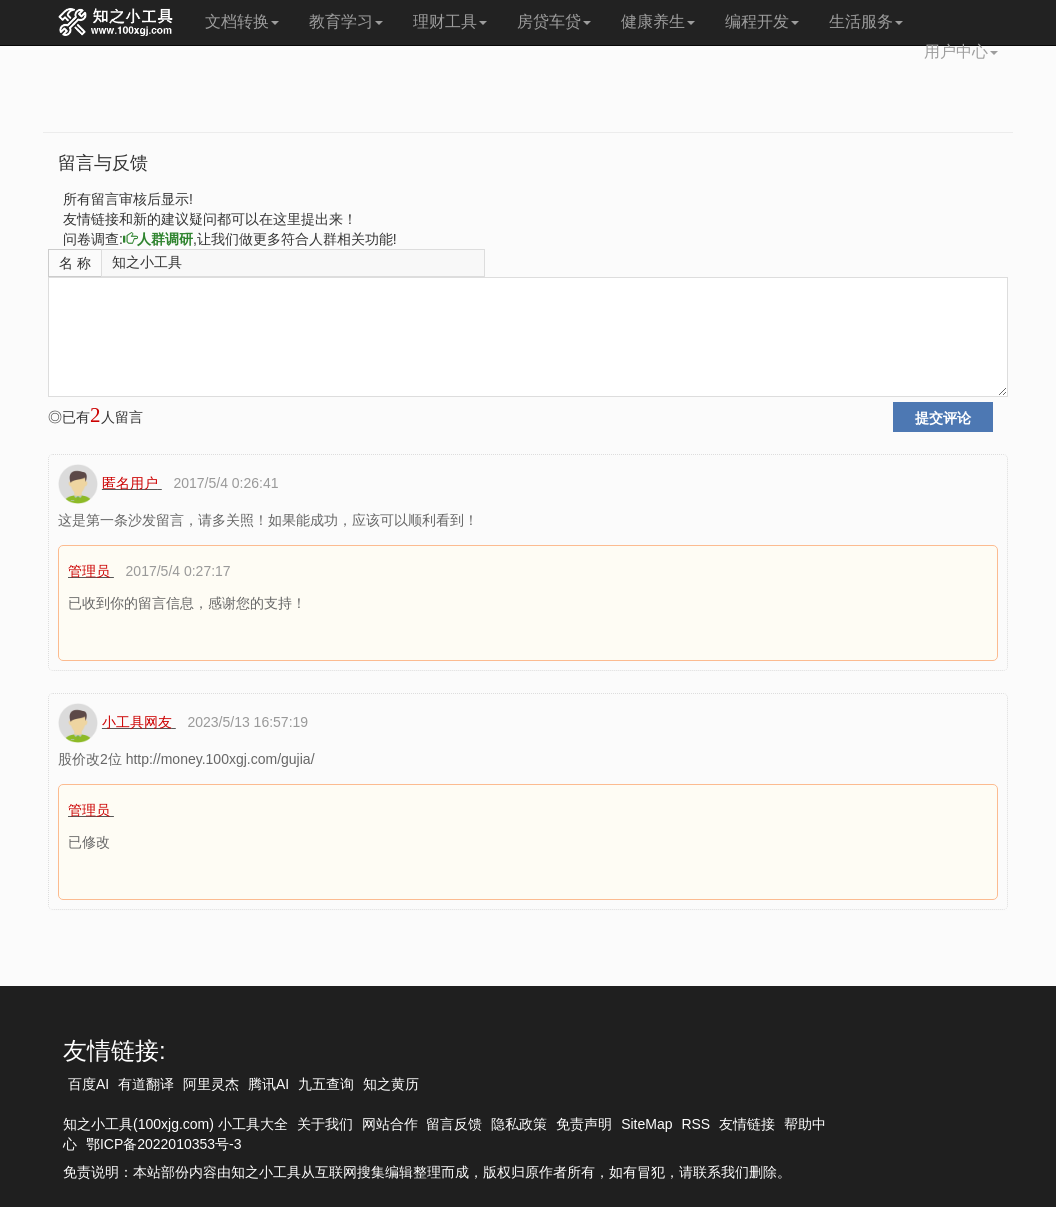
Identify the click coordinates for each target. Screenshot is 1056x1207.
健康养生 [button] (658, 21)
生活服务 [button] (866, 21)
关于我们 (325, 1124)
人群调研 (158, 239)
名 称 (75, 263)
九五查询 (326, 1084)
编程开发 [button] (762, 21)
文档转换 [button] (242, 21)
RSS (695, 1124)
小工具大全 (253, 1124)
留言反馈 (454, 1124)
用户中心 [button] (961, 51)
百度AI (88, 1084)
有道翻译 (146, 1084)
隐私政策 (519, 1124)
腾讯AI (268, 1084)
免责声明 (584, 1124)
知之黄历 (391, 1084)
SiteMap (646, 1124)
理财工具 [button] (450, 21)
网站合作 (390, 1124)
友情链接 (747, 1124)
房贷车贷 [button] (554, 21)
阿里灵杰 (211, 1084)
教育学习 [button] (346, 21)
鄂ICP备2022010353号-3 (164, 1144)
